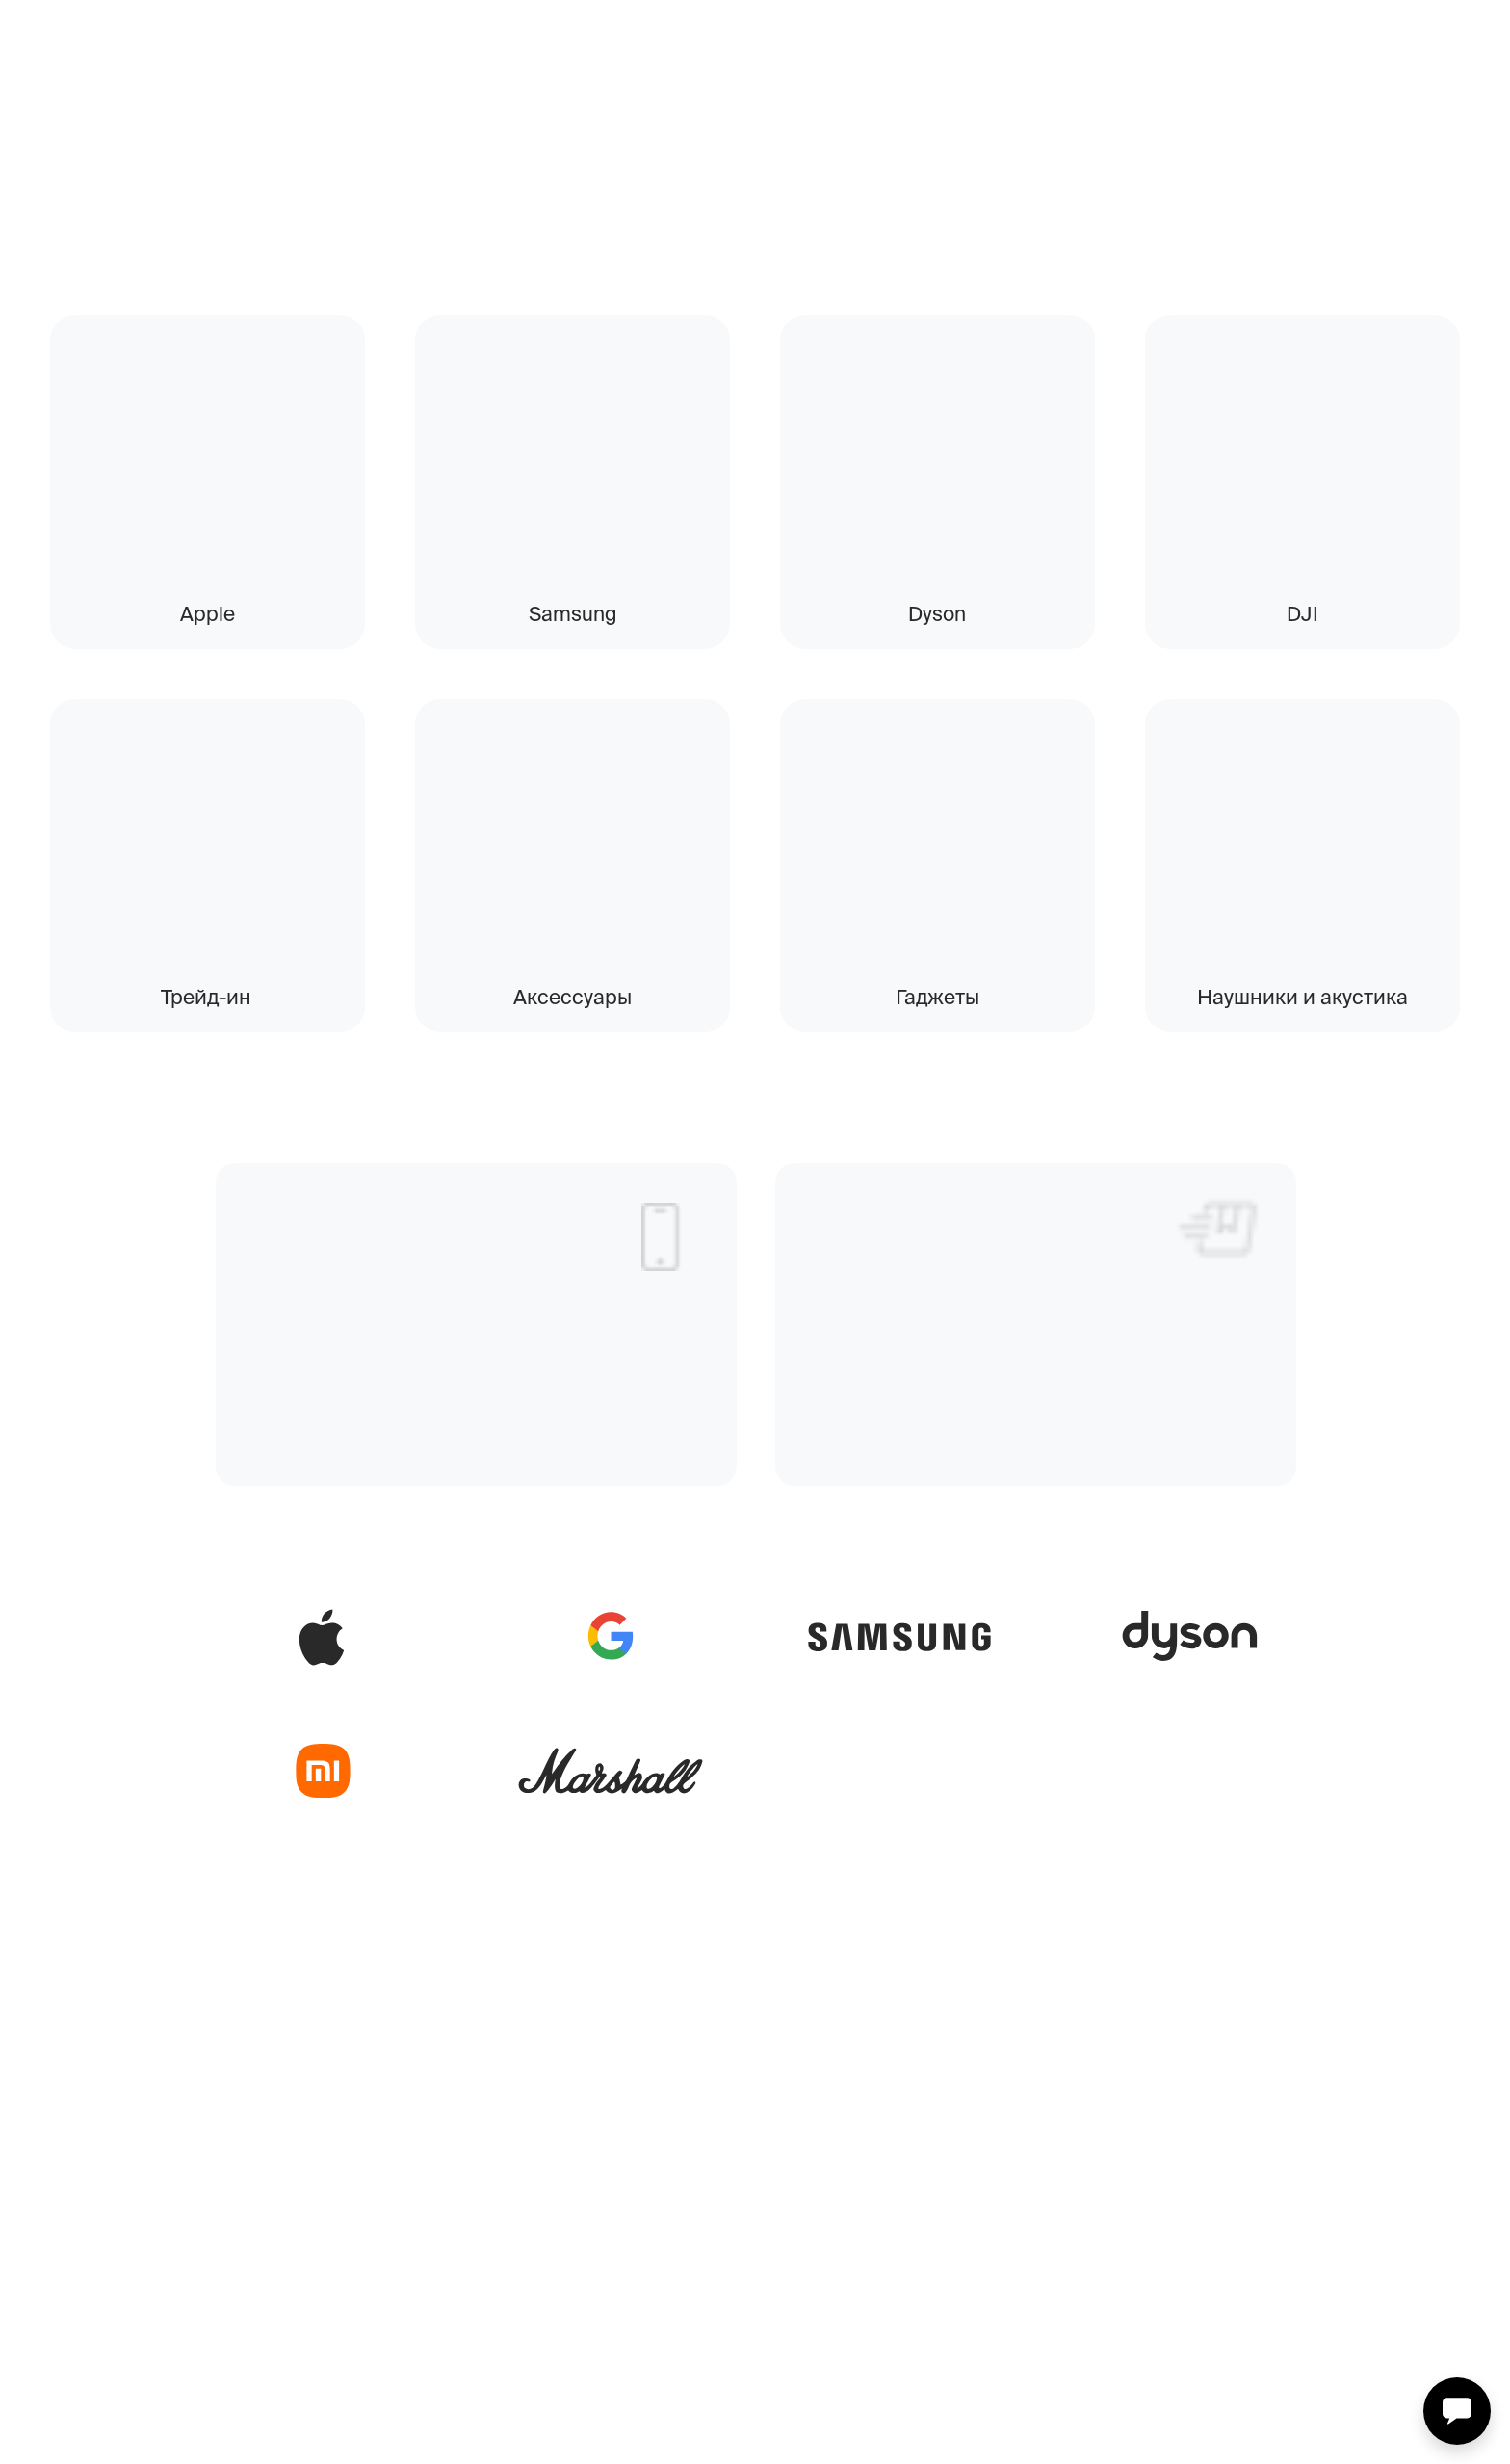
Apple (207, 613)
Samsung (572, 613)
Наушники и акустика (1302, 996)
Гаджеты (937, 996)
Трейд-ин (206, 996)
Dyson (937, 613)
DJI (1302, 613)
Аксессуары (572, 996)
